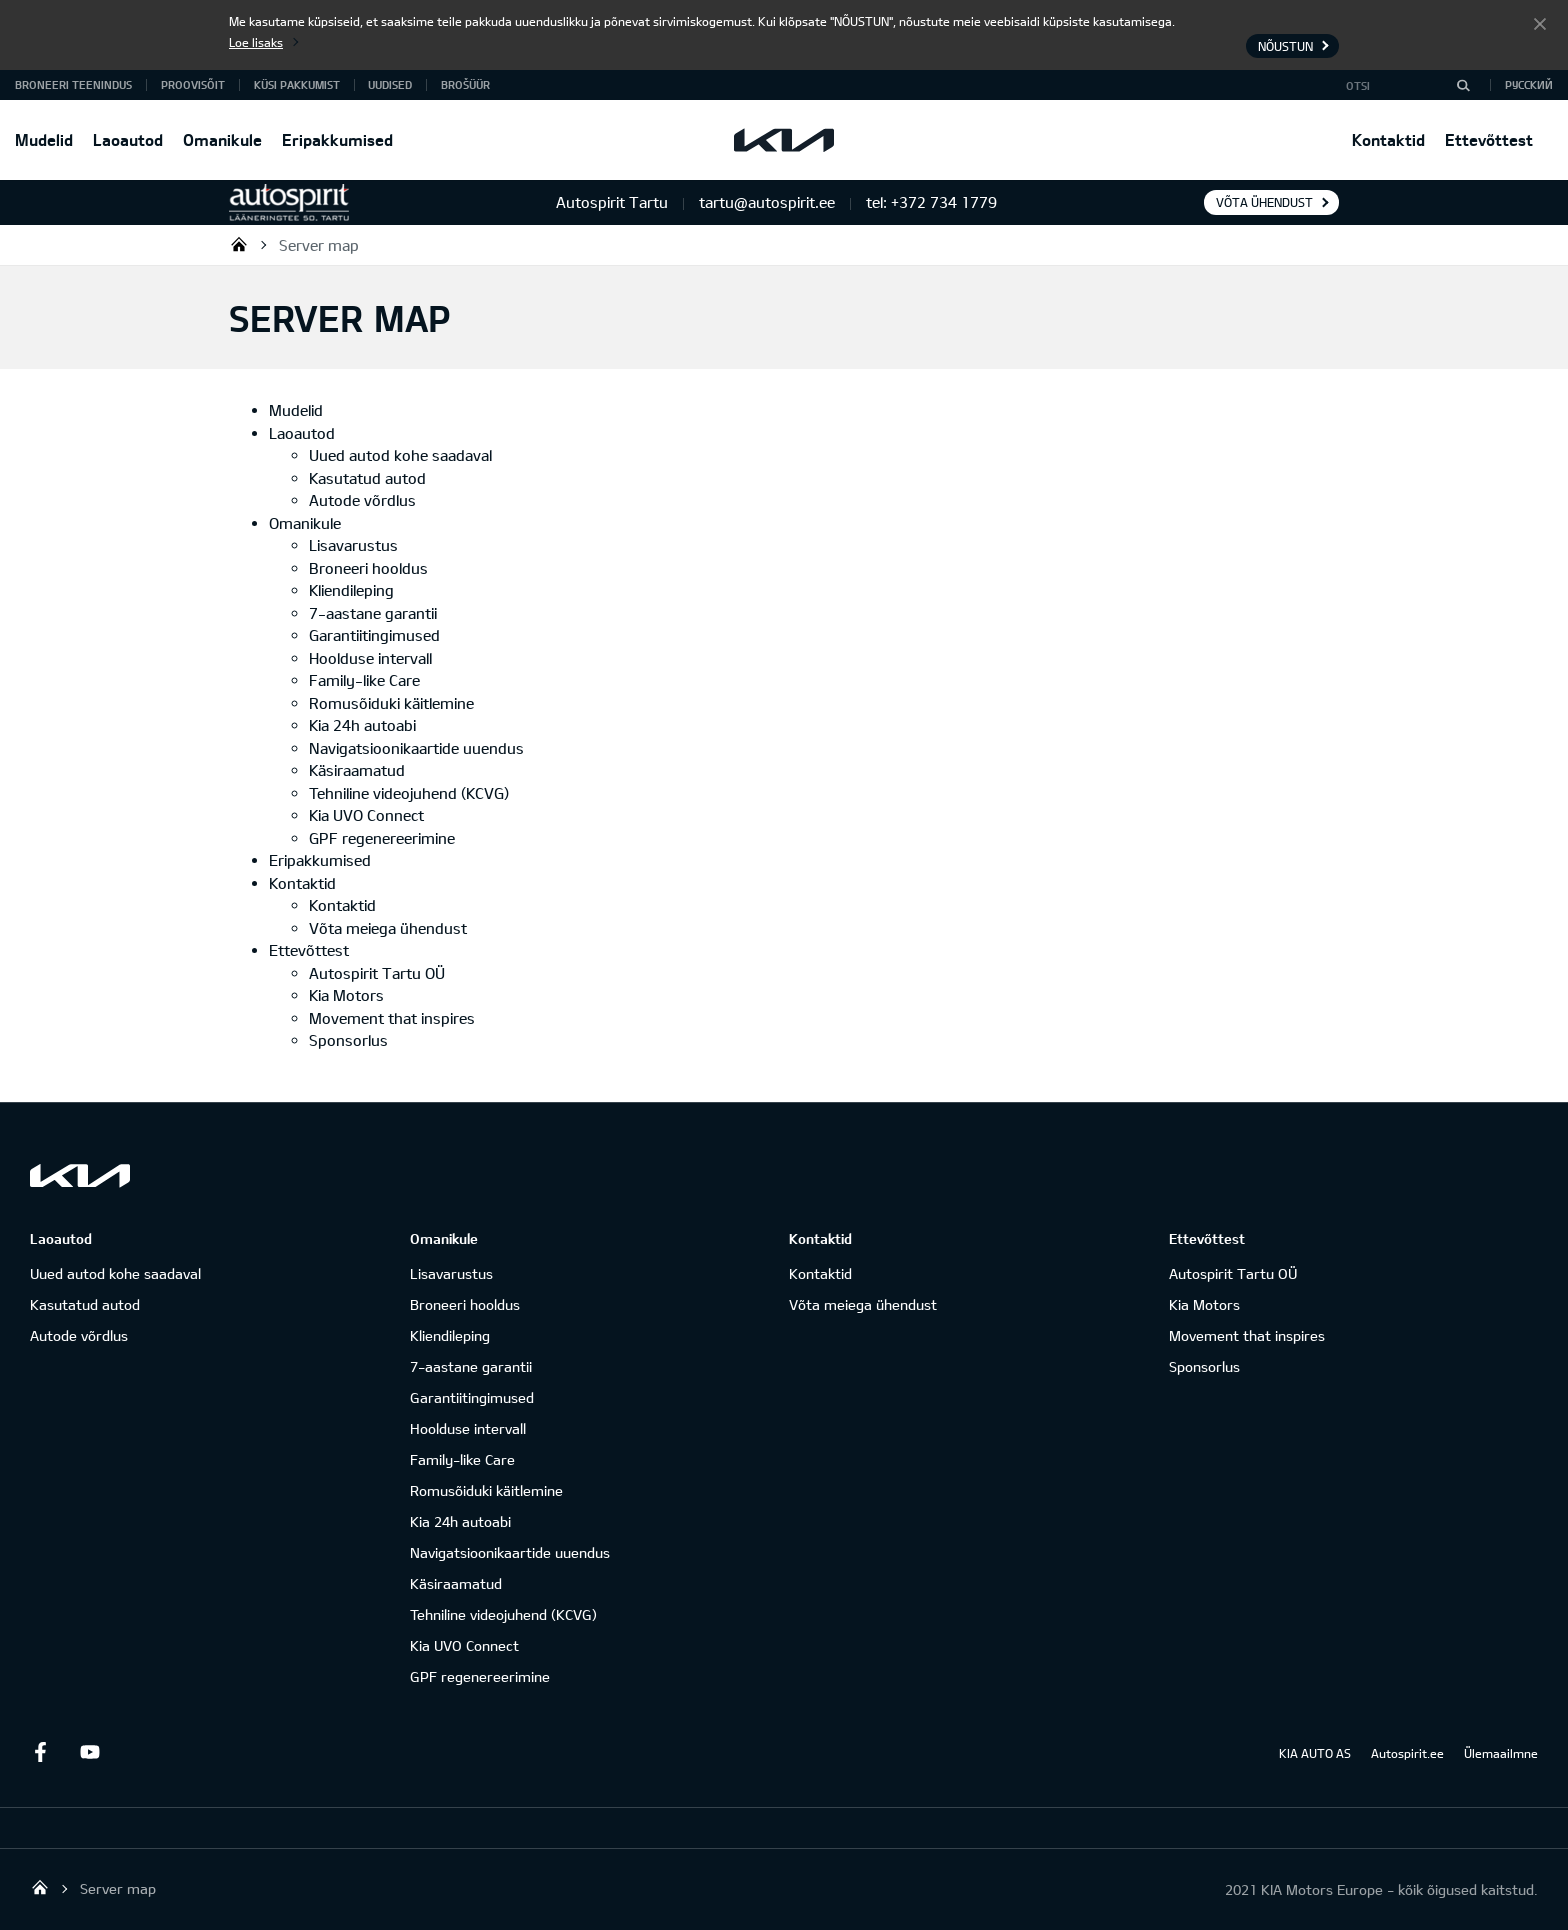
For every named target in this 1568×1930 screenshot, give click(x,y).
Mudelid (44, 139)
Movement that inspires (392, 1018)
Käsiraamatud (357, 770)
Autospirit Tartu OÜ (239, 244)
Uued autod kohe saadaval (400, 455)
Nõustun (1540, 23)
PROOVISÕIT (193, 84)
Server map (319, 245)
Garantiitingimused (374, 635)
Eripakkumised (337, 139)
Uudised (390, 84)
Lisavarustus (353, 545)
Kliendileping (351, 590)
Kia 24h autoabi (362, 725)
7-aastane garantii (373, 613)
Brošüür (465, 84)
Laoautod (128, 139)
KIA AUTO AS (1315, 1753)
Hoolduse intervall (370, 658)
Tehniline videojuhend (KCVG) (409, 793)
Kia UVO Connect (366, 815)
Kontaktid (1388, 139)
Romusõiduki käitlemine (391, 703)
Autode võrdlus (362, 500)
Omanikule (222, 139)
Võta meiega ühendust (388, 928)
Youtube (90, 1752)
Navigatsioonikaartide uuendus (416, 748)
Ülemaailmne (1501, 1753)
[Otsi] (1463, 85)
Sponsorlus (348, 1040)
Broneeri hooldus (368, 568)
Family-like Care (364, 680)
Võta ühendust (1264, 202)
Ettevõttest (1489, 139)
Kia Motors (346, 995)
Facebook (40, 1752)
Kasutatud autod (367, 478)
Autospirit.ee (1407, 1753)
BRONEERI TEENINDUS (73, 84)
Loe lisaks (256, 42)
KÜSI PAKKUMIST (297, 84)
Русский (1529, 84)
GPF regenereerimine (382, 838)
